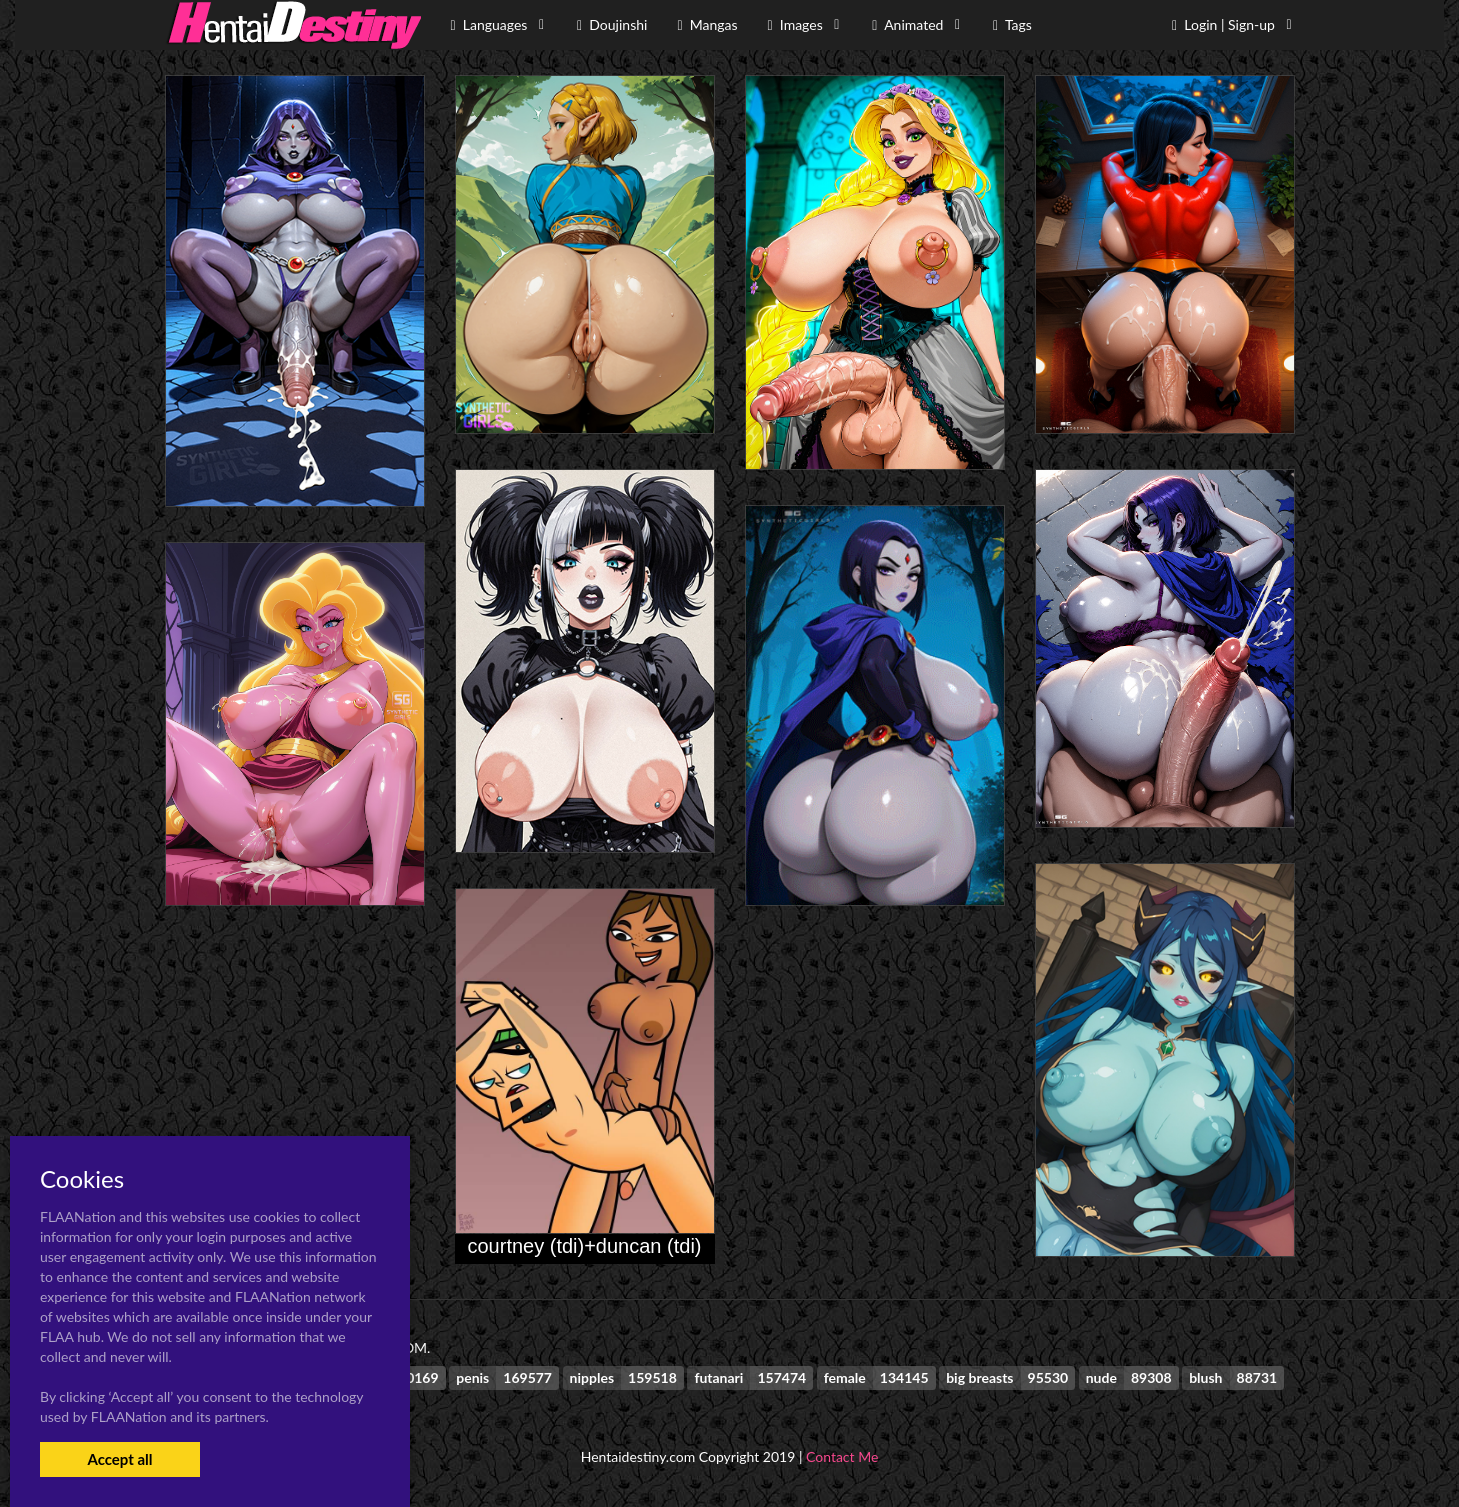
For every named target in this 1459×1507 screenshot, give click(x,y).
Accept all (119, 1459)
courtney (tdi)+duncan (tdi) (584, 1246)
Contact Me (842, 1456)
